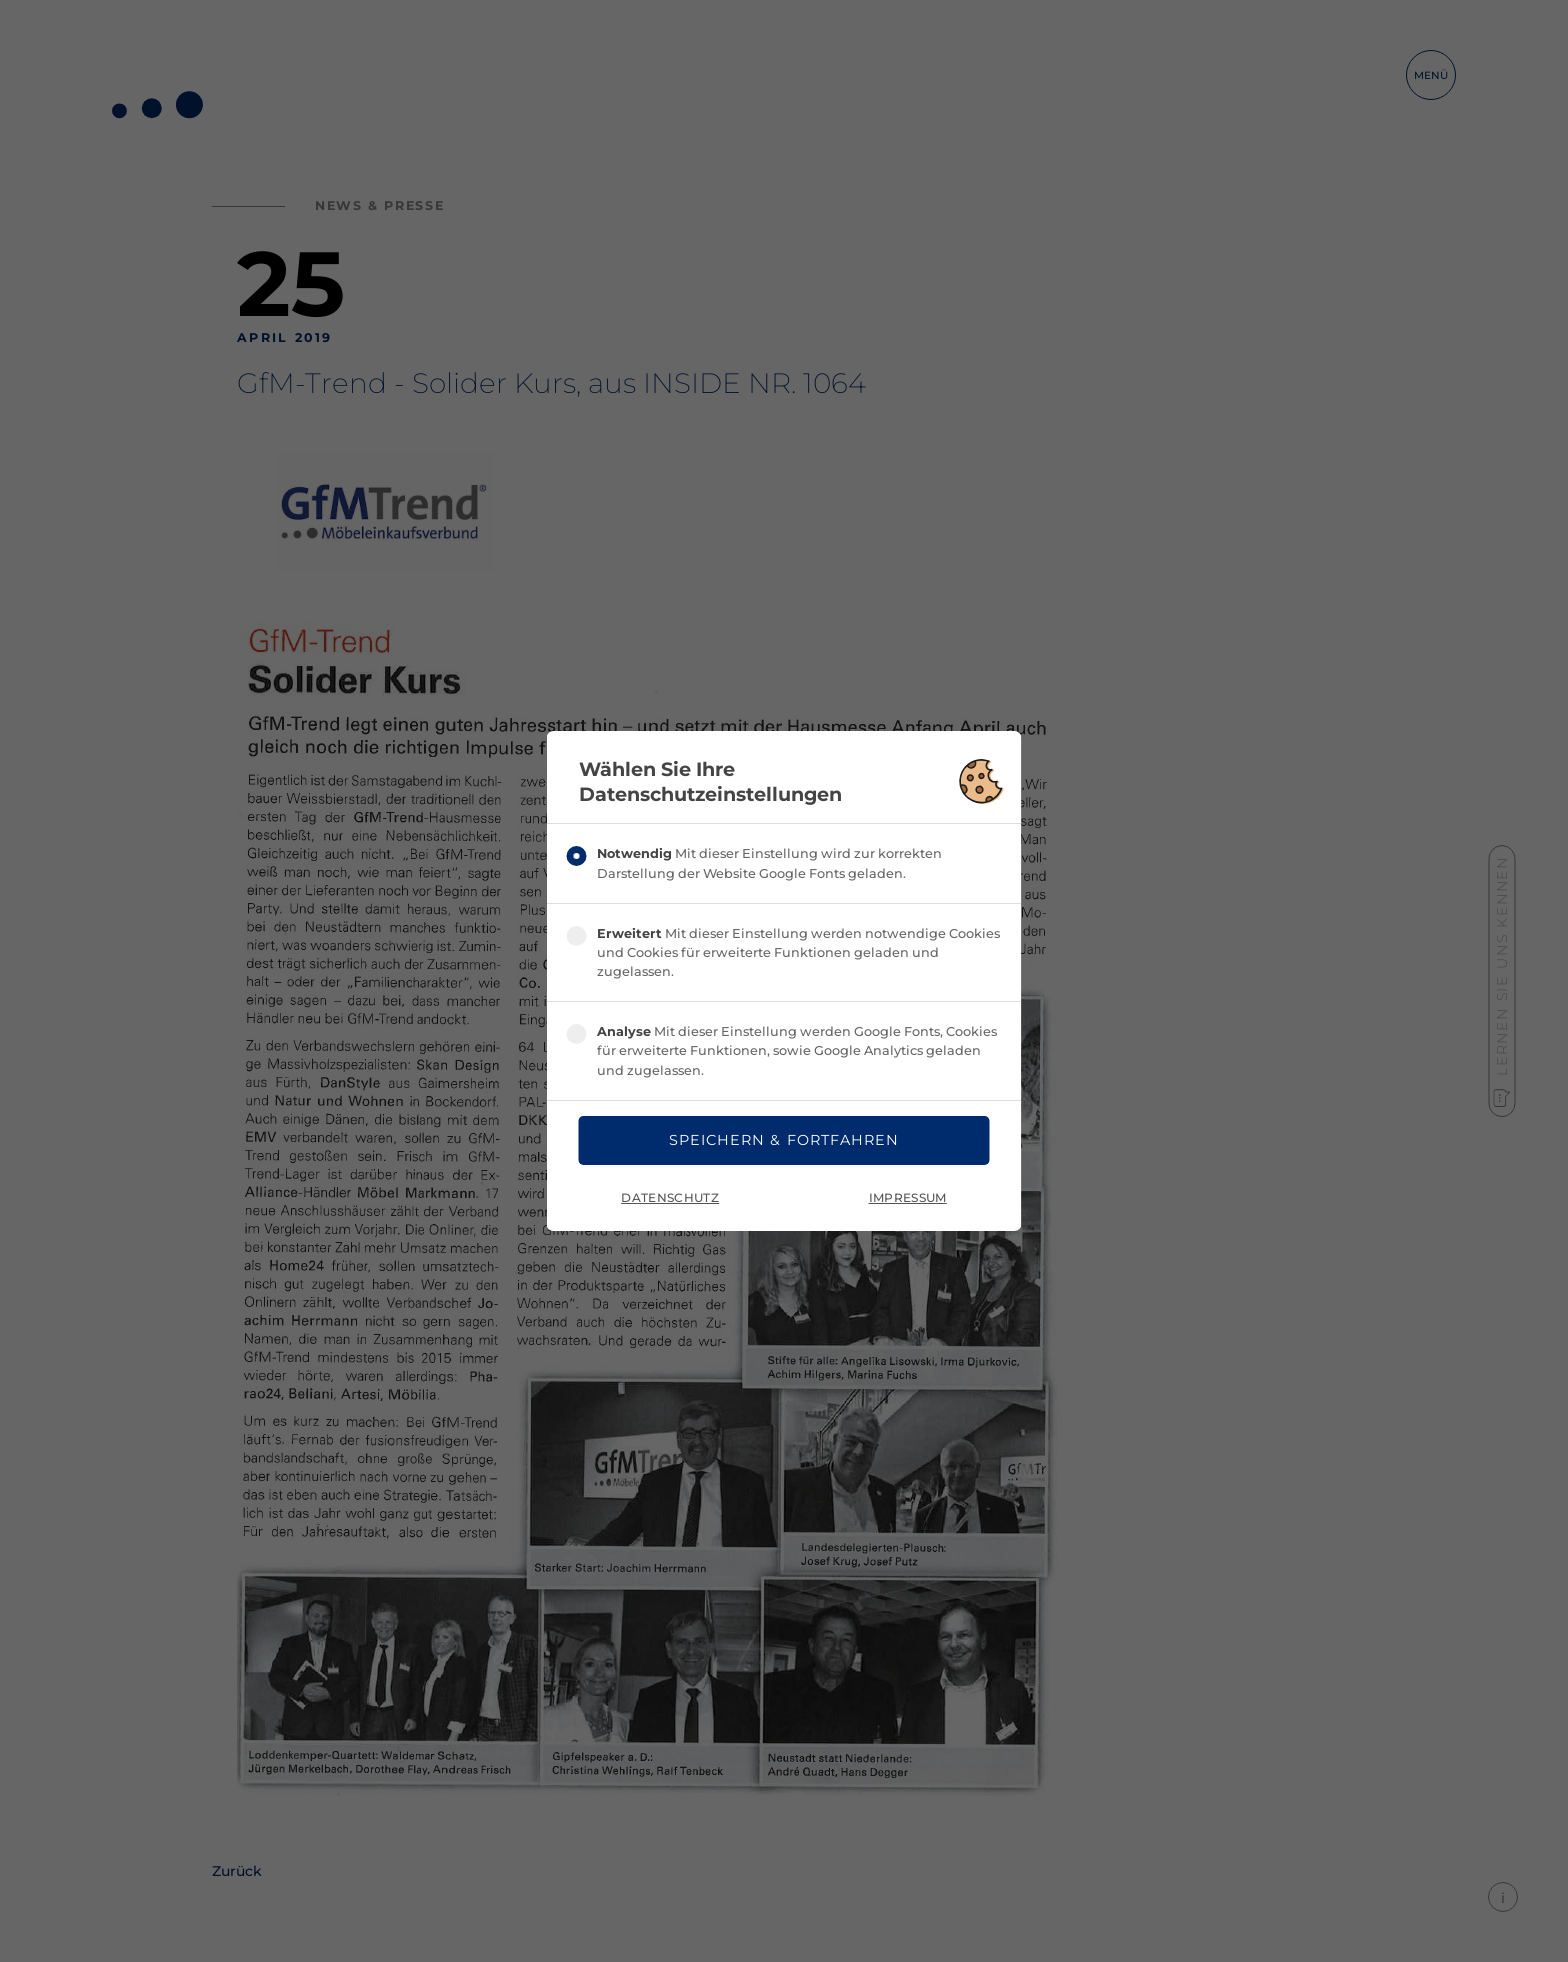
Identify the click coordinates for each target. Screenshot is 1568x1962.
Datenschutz (670, 1197)
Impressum (908, 1197)
